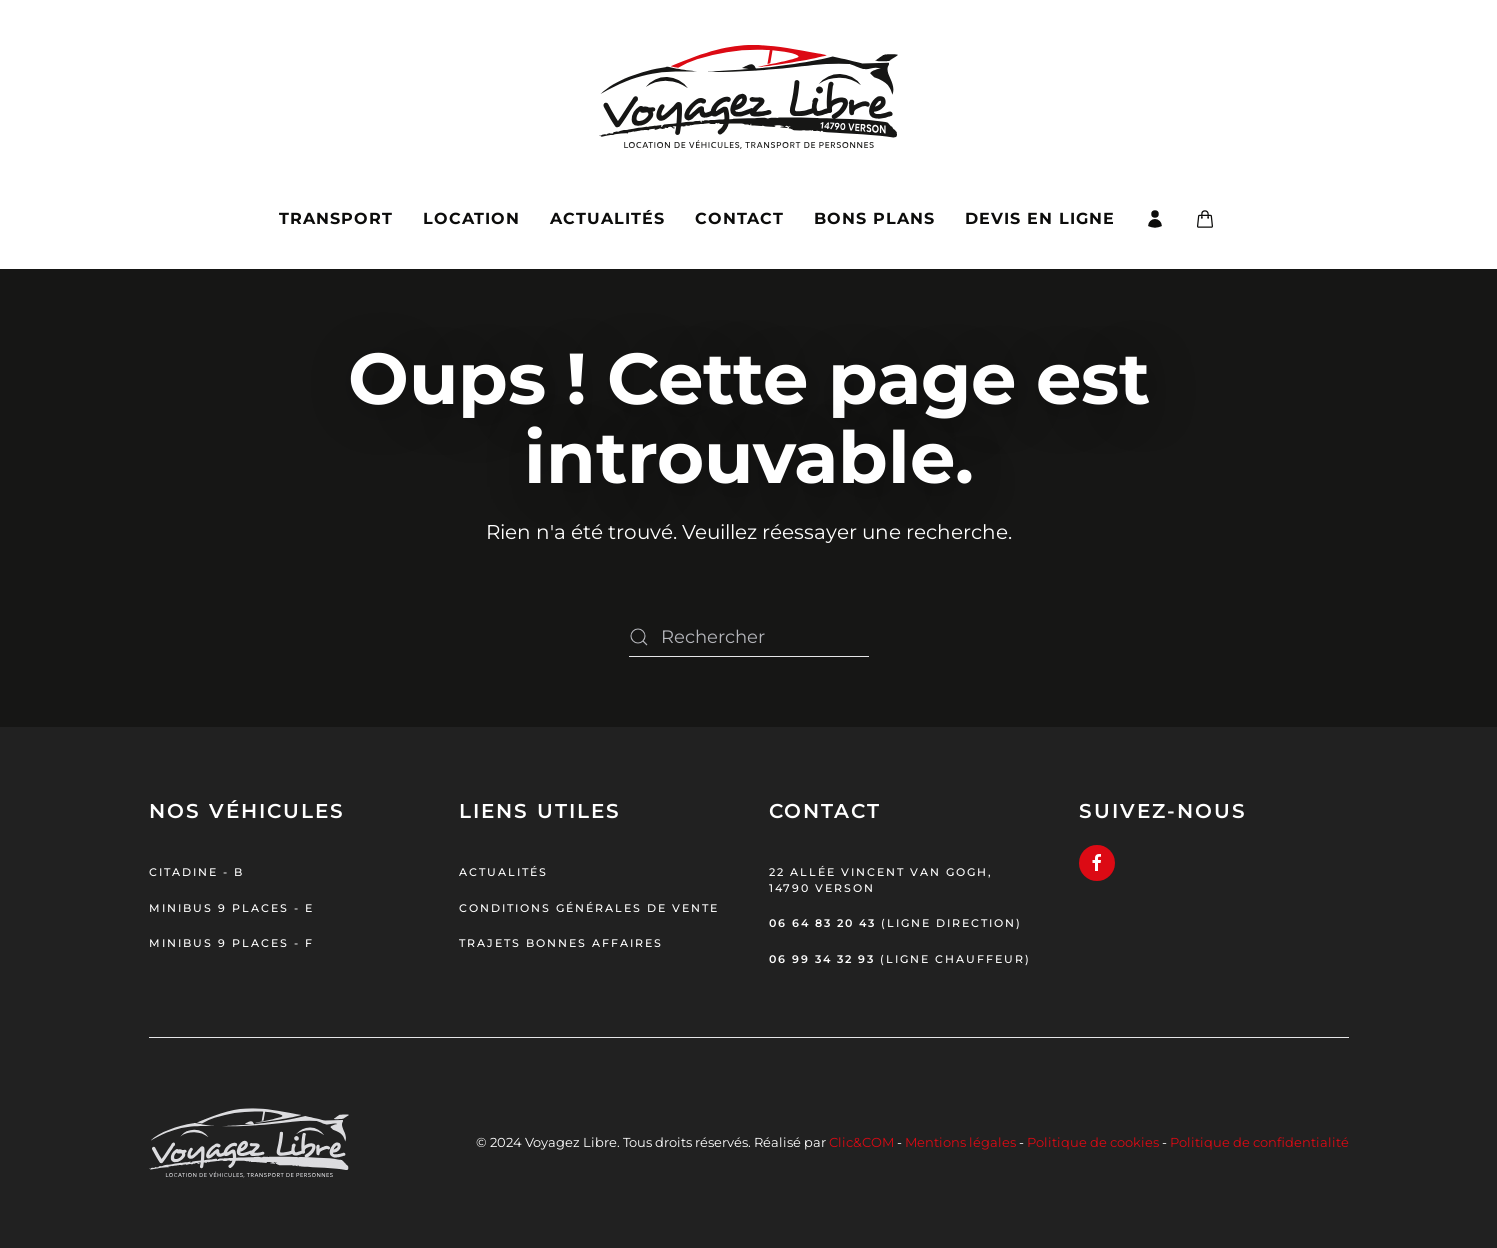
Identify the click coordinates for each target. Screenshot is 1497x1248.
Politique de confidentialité (1259, 1142)
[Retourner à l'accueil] (748, 84)
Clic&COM (861, 1142)
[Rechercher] (749, 637)
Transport (336, 218)
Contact (739, 218)
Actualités (607, 218)
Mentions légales (960, 1142)
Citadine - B (196, 872)
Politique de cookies (1093, 1142)
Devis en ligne (1040, 218)
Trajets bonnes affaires (561, 943)
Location (471, 218)
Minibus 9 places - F (231, 943)
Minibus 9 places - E (231, 908)
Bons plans (874, 218)
